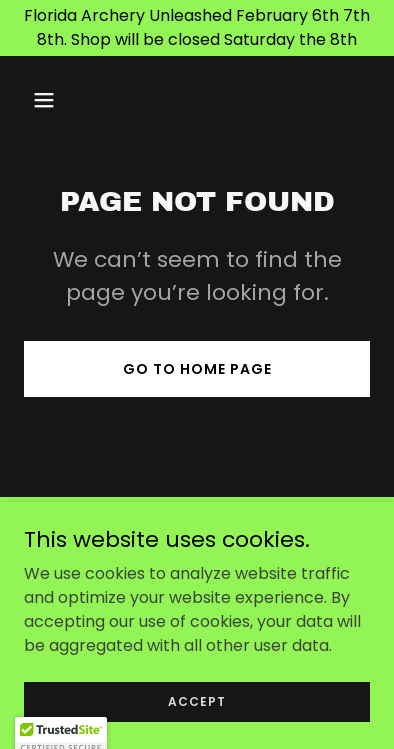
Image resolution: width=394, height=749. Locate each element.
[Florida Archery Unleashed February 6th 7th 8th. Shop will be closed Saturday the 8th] (197, 28)
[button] (50, 100)
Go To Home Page (197, 369)
